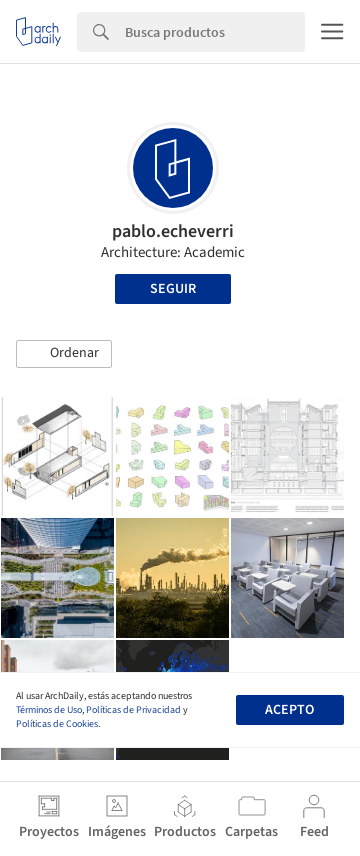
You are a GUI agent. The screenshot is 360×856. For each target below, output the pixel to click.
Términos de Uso (49, 710)
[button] (64, 354)
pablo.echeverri (173, 231)
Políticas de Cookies (57, 724)
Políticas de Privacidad (133, 710)
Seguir (173, 289)
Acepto (289, 710)
